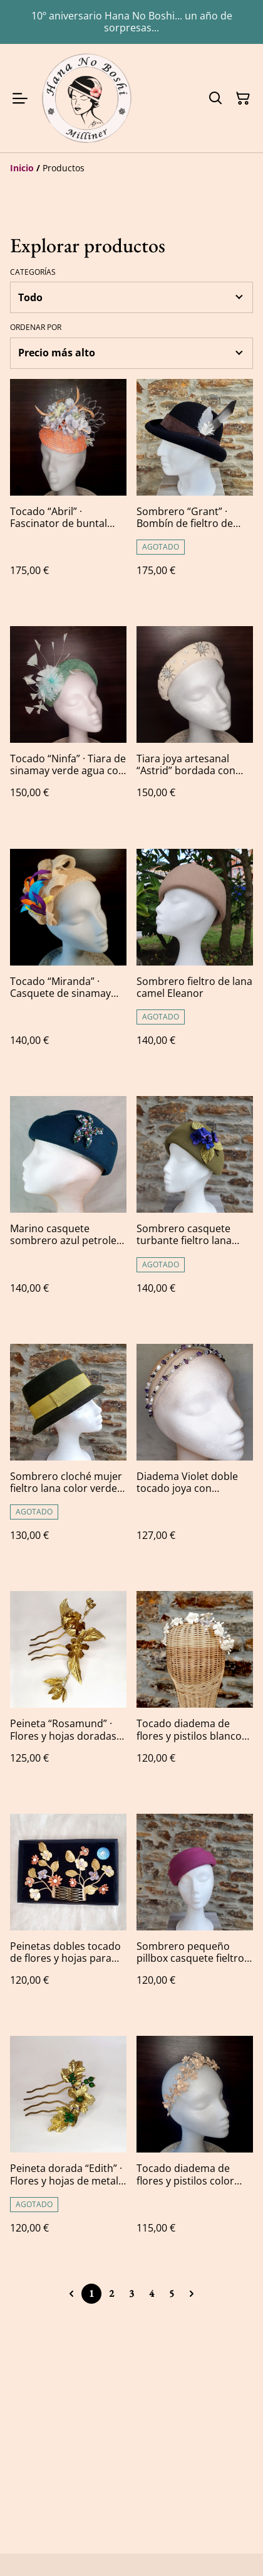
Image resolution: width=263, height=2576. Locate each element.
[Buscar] (215, 98)
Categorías (33, 272)
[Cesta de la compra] (243, 98)
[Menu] (20, 98)
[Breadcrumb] (131, 168)
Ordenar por (35, 327)
